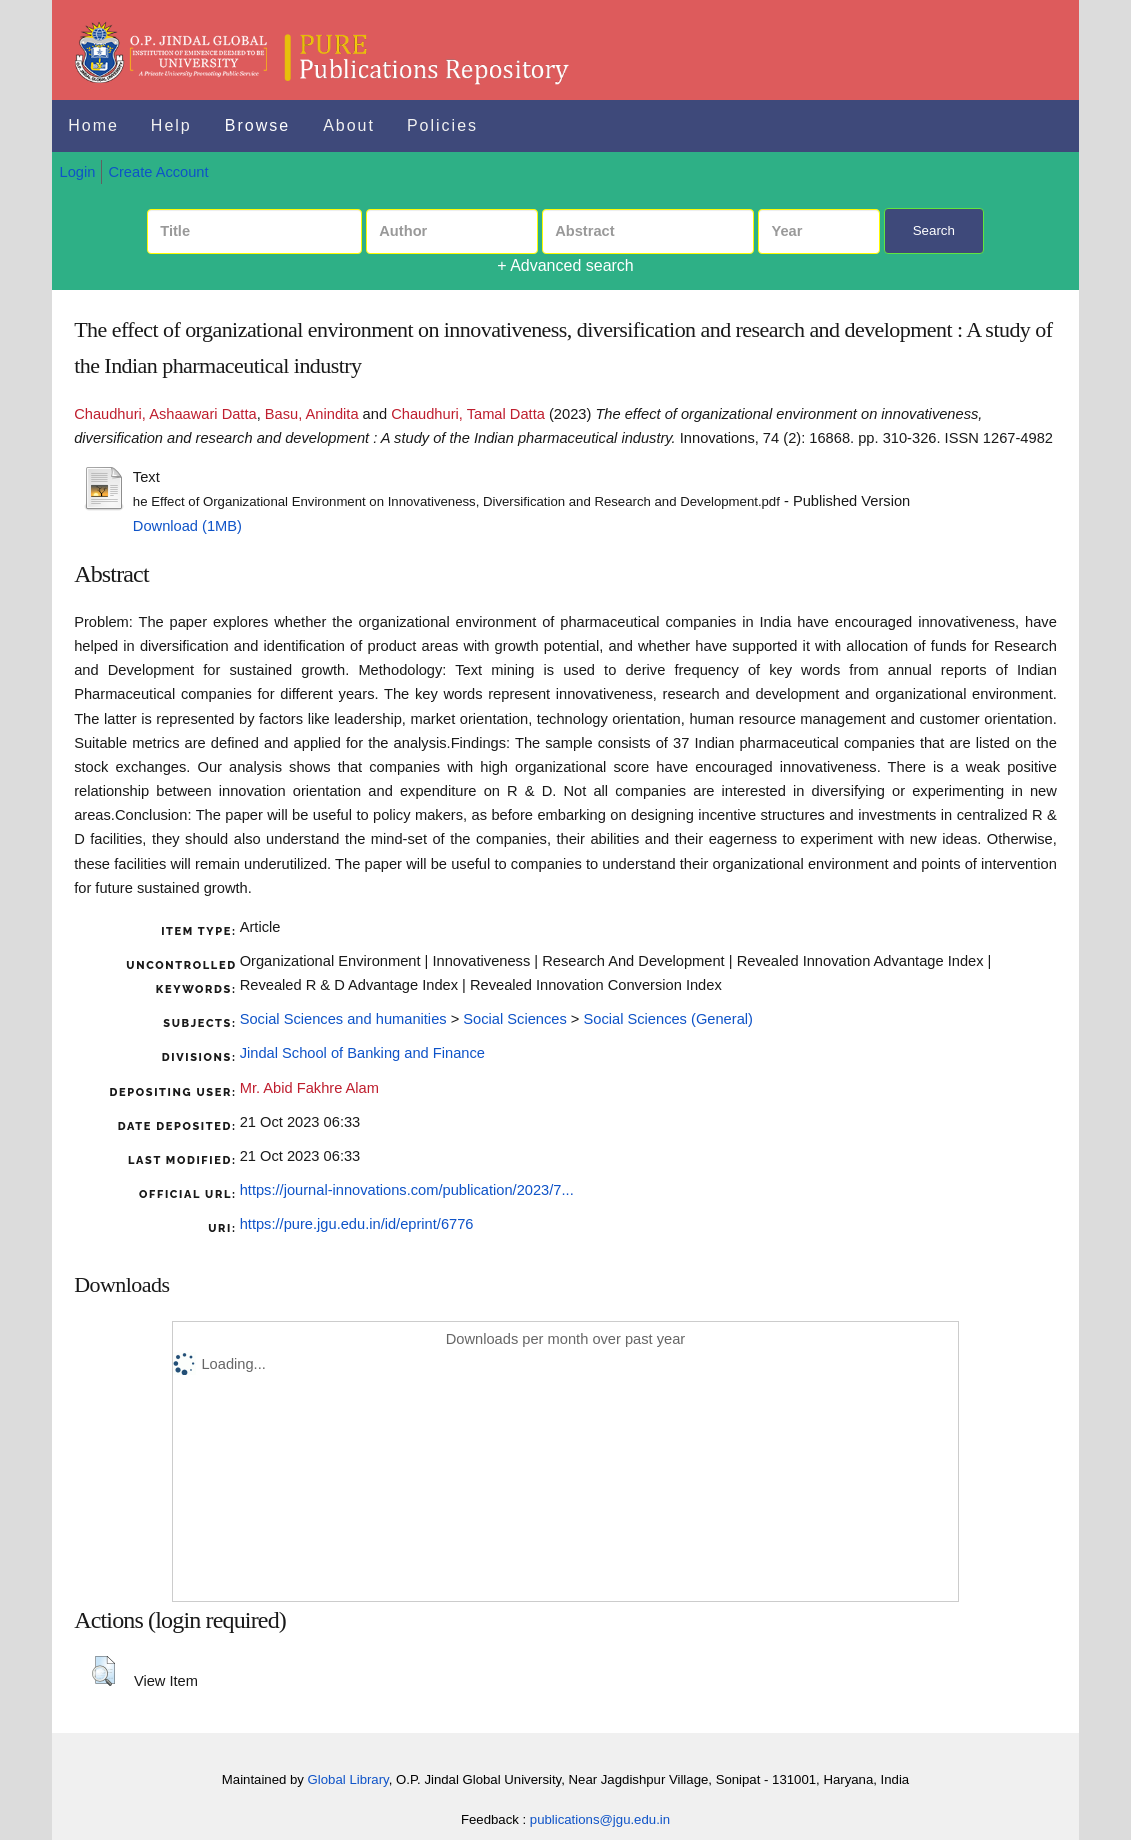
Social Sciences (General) (667, 1019)
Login (78, 172)
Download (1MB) (187, 526)
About (349, 125)
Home (93, 125)
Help (171, 125)
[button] (103, 1671)
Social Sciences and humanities (343, 1019)
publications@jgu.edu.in (600, 1819)
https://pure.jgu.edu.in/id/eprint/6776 (357, 1224)
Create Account (158, 172)
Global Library (348, 1779)
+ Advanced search (565, 265)
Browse (257, 125)
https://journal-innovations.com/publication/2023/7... (407, 1190)
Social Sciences (514, 1019)
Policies (442, 125)
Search (934, 230)
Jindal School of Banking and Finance (362, 1053)
